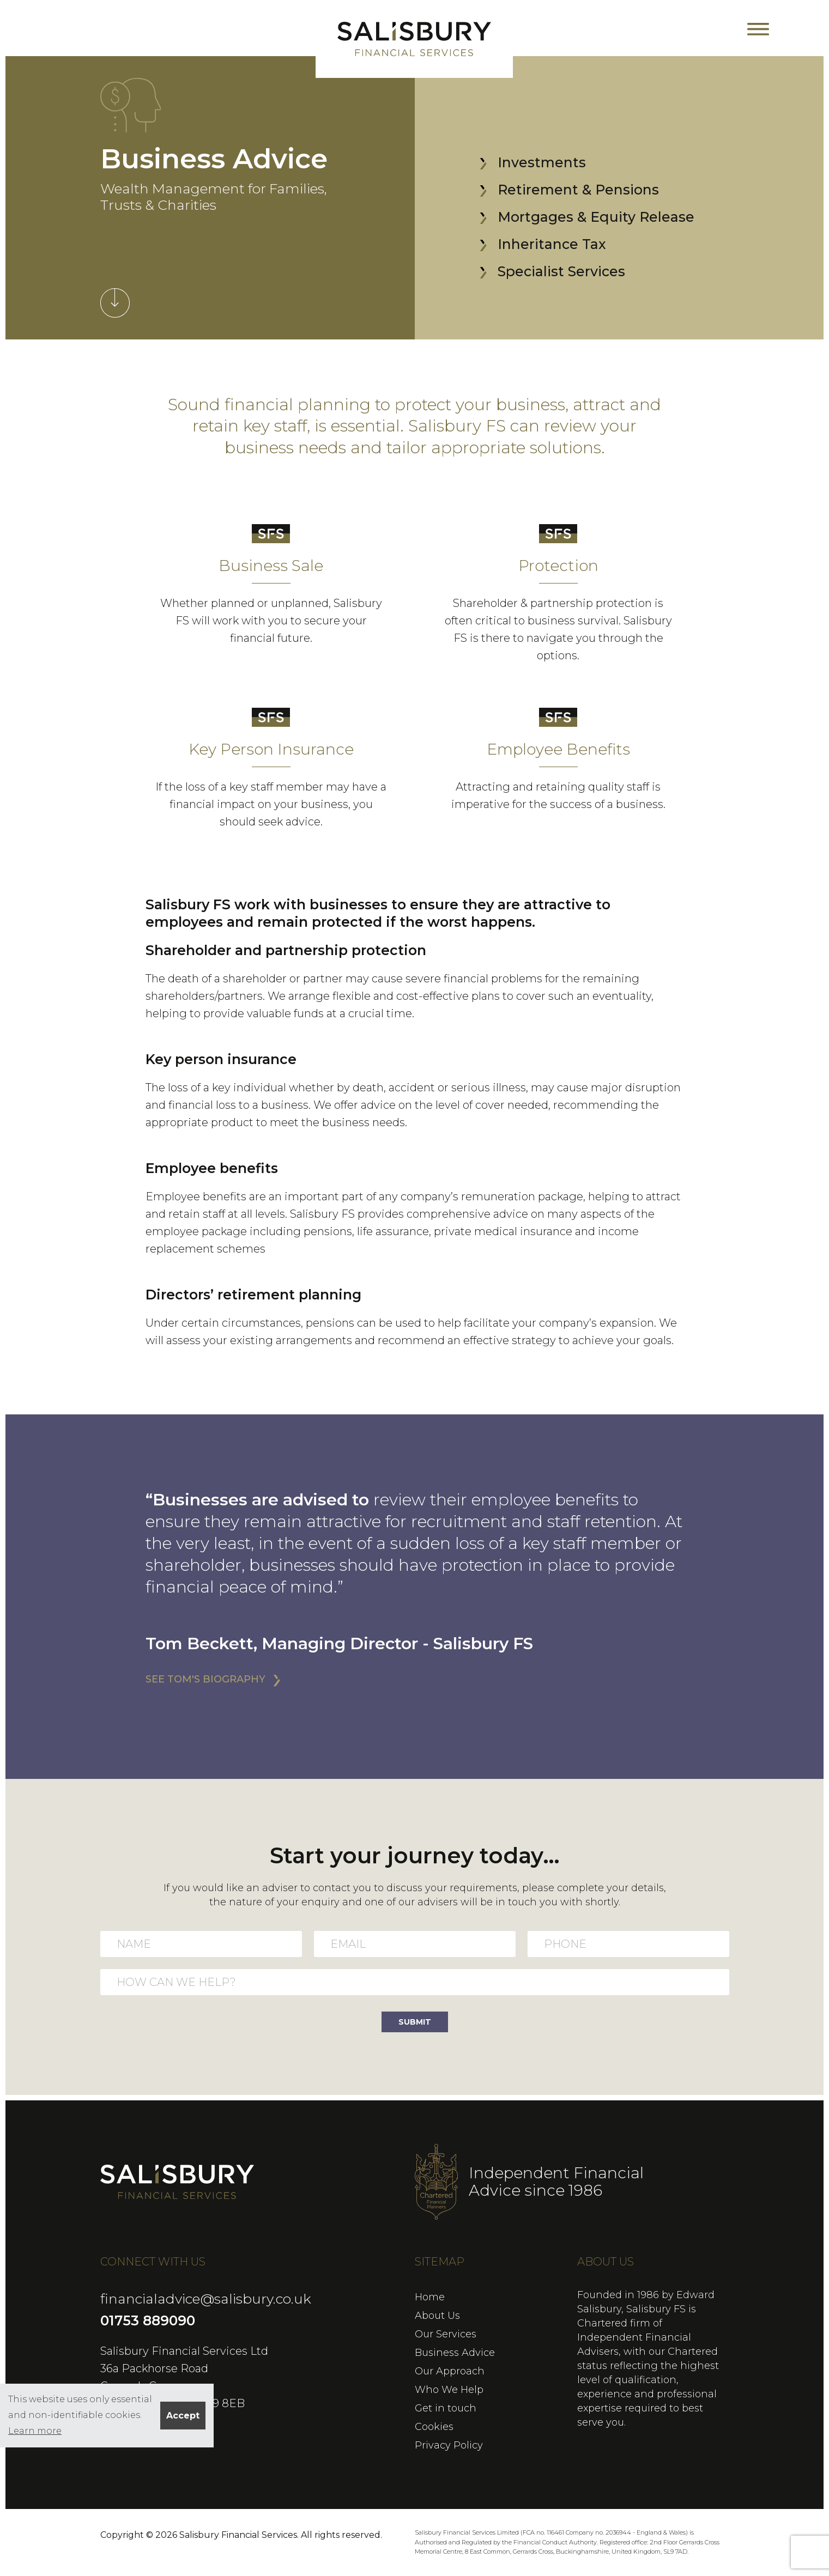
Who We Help (449, 2390)
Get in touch (445, 2408)
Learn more (35, 2431)
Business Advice (455, 2353)
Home (430, 2297)
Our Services (445, 2334)
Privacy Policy (449, 2445)
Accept (182, 2415)
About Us (437, 2316)
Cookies (434, 2427)
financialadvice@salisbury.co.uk (205, 2299)
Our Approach (450, 2371)
